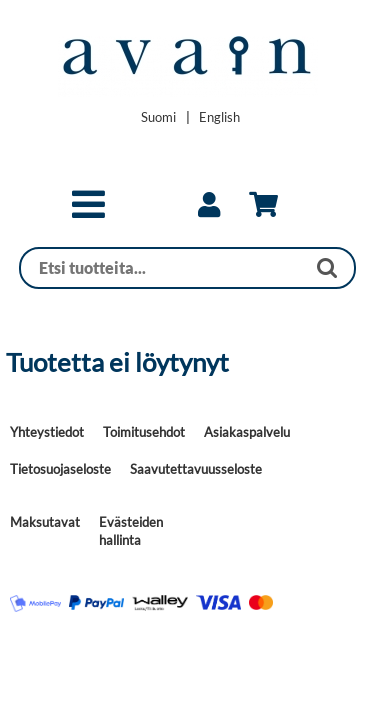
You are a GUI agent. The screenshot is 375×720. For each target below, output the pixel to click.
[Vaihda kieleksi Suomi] (158, 117)
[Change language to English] (219, 117)
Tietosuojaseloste (60, 469)
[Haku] (163, 268)
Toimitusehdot (144, 432)
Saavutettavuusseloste (196, 469)
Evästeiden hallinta (131, 531)
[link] (209, 205)
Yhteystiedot (47, 432)
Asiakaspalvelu (247, 432)
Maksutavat (45, 522)
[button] (88, 213)
